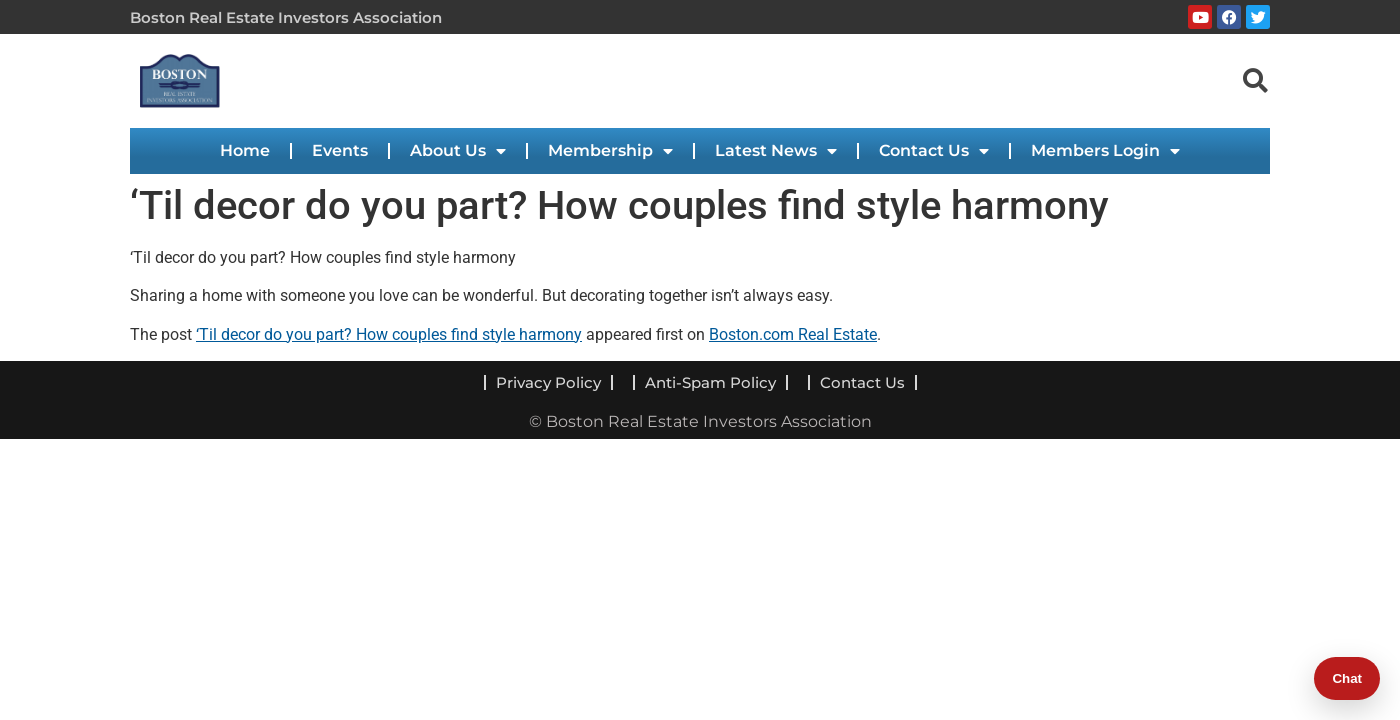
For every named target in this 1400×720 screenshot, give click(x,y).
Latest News (776, 151)
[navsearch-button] (1255, 80)
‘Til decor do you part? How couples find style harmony (389, 334)
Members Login (1105, 151)
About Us (458, 151)
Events (340, 150)
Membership (610, 151)
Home (245, 150)
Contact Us (934, 151)
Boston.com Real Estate (793, 334)
